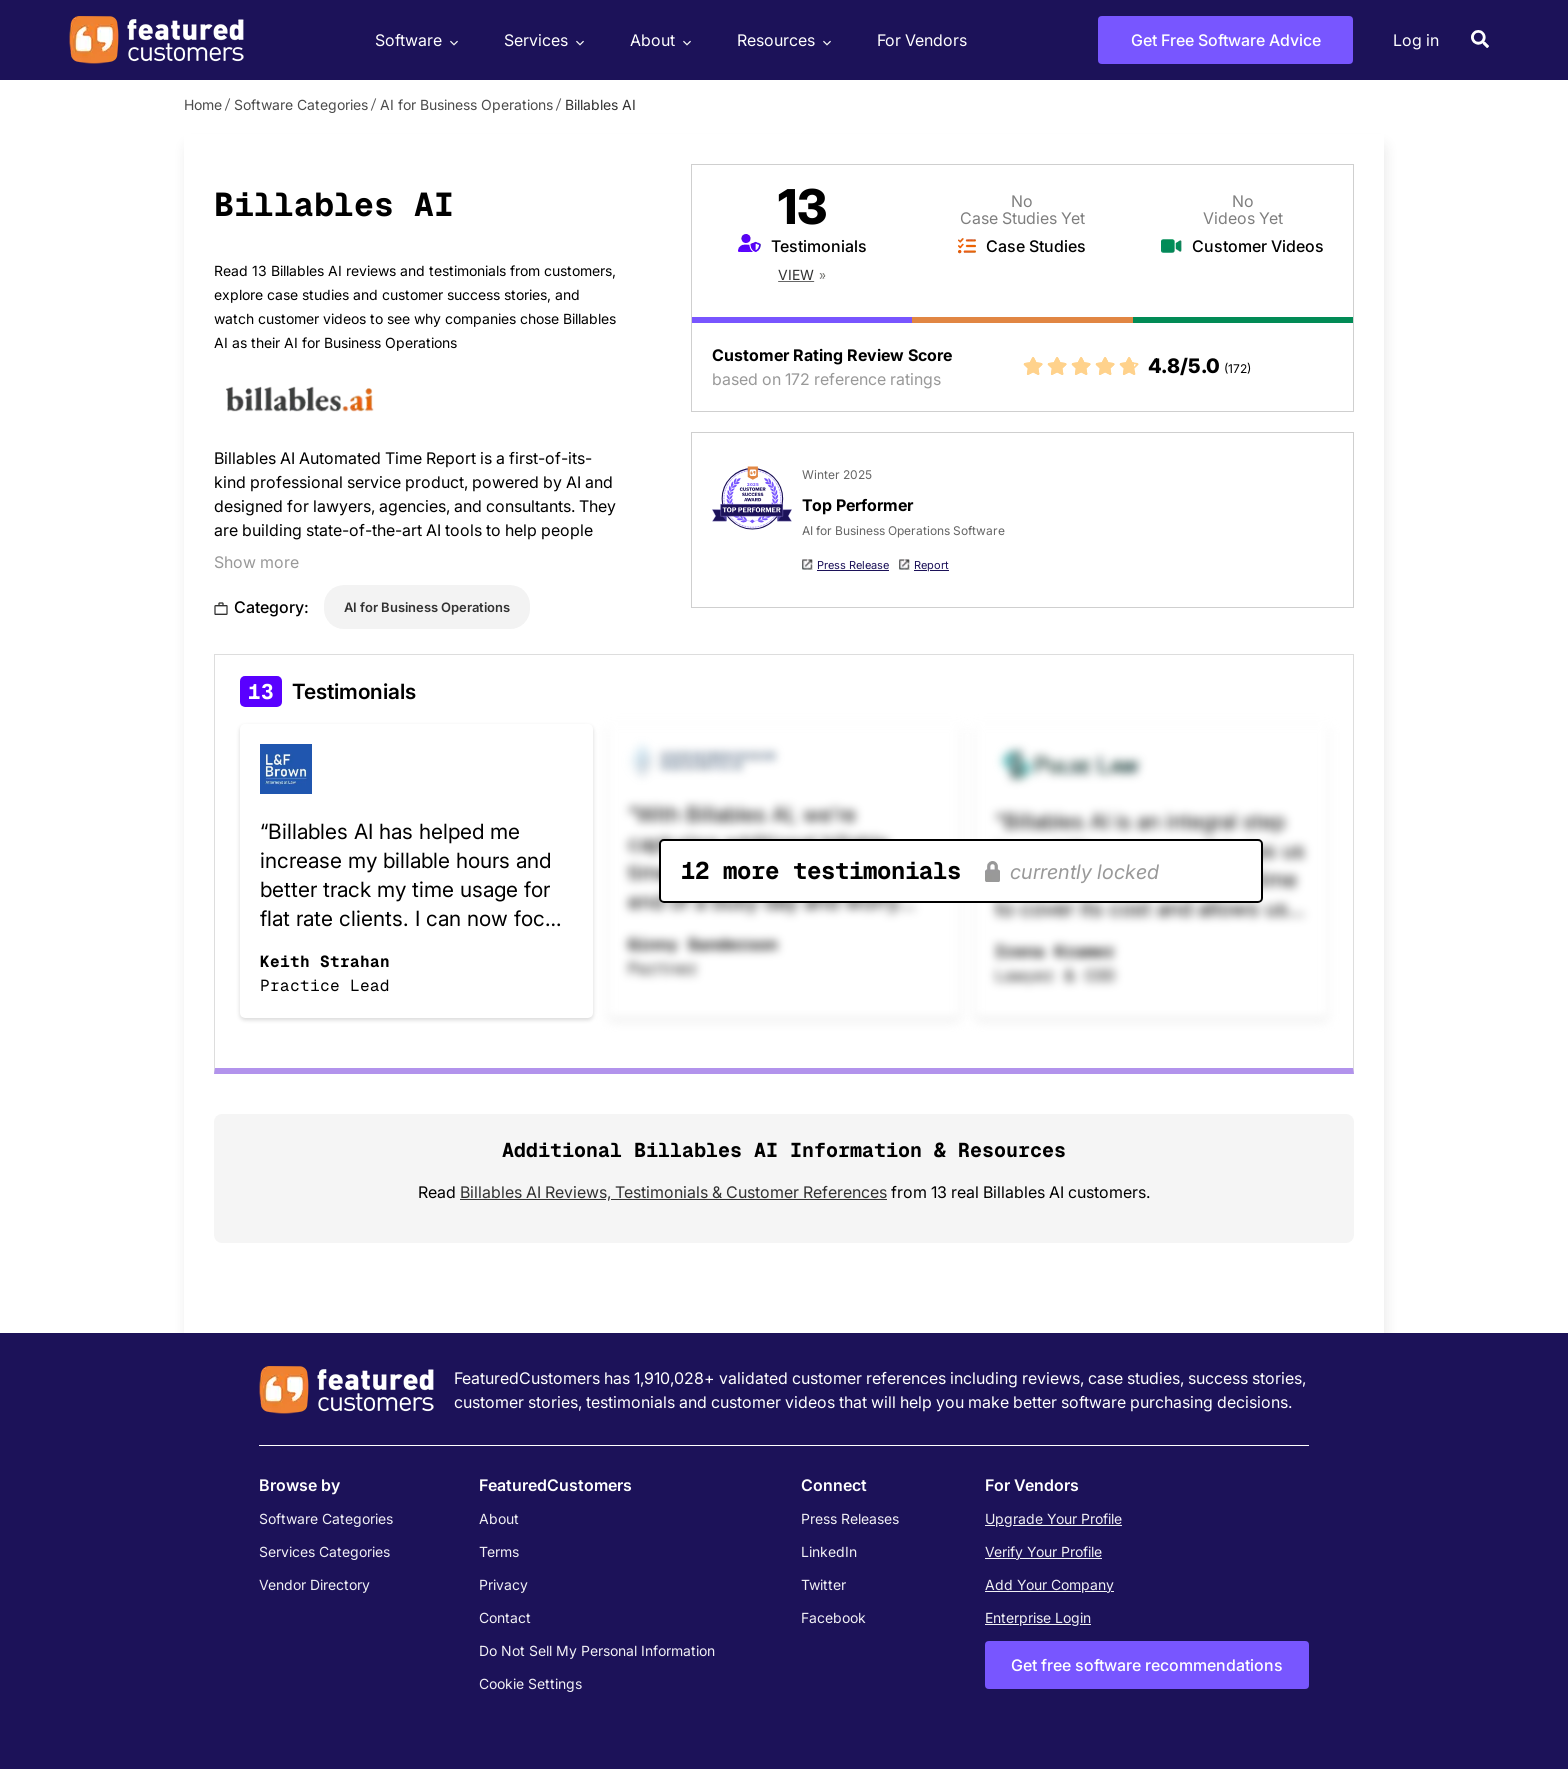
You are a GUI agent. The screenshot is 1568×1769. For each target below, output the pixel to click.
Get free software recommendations (1147, 1665)
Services (541, 40)
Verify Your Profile (1043, 1551)
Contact (505, 1617)
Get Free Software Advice (1226, 40)
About (658, 40)
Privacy (503, 1584)
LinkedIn (829, 1551)
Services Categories (324, 1551)
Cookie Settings (530, 1683)
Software (414, 40)
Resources (781, 40)
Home (203, 104)
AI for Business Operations (466, 104)
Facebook (833, 1617)
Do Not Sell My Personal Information (597, 1650)
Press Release (853, 565)
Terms (499, 1551)
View (796, 274)
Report (931, 565)
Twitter (823, 1584)
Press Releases (850, 1518)
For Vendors (922, 40)
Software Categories (301, 104)
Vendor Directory (314, 1584)
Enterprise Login (1038, 1617)
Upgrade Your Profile (1053, 1518)
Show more (256, 562)
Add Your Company (1049, 1584)
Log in (1416, 40)
